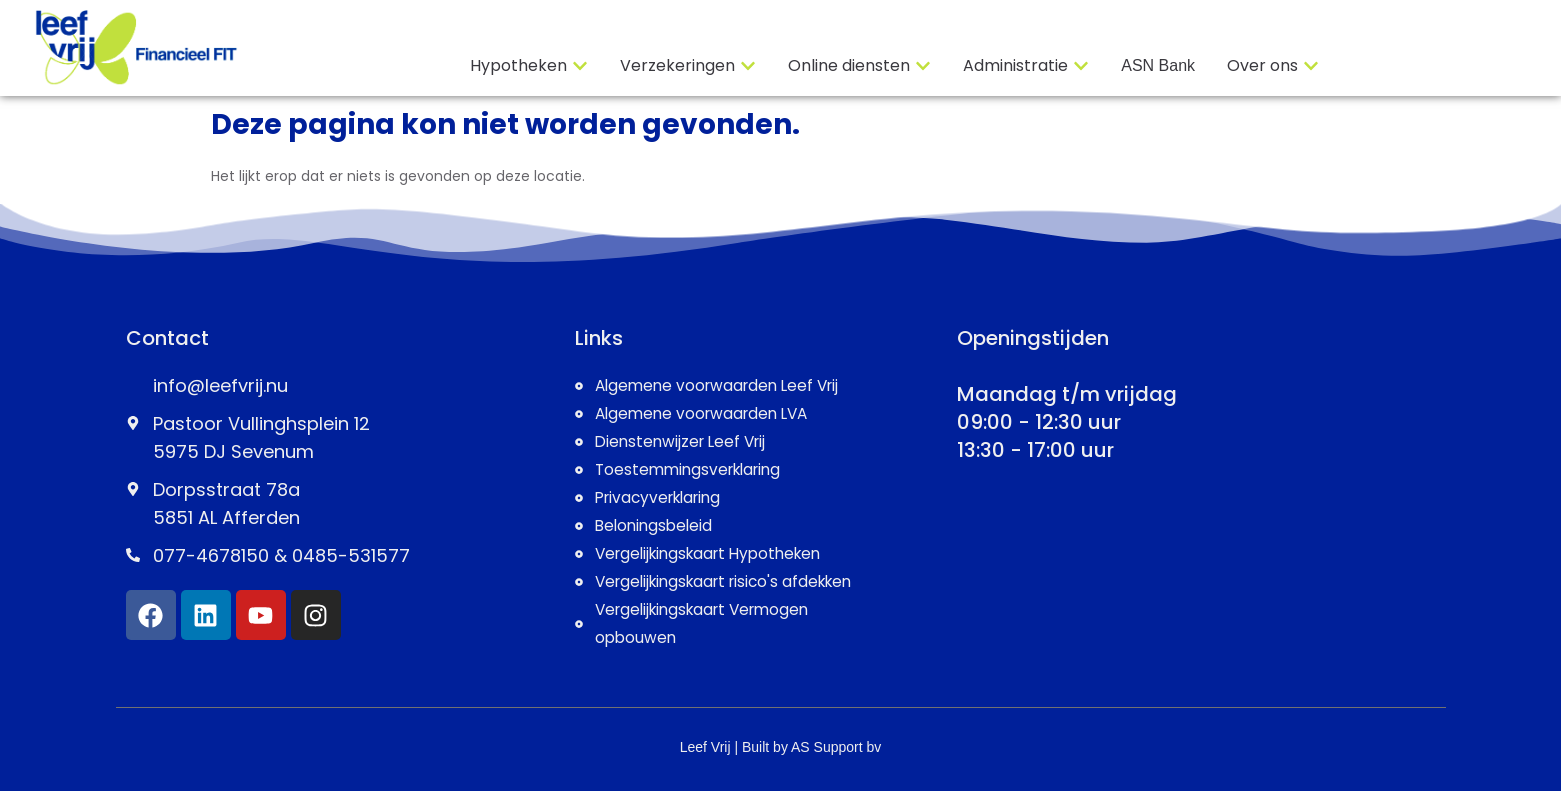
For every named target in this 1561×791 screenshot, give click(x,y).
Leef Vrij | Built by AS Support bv (781, 747)
